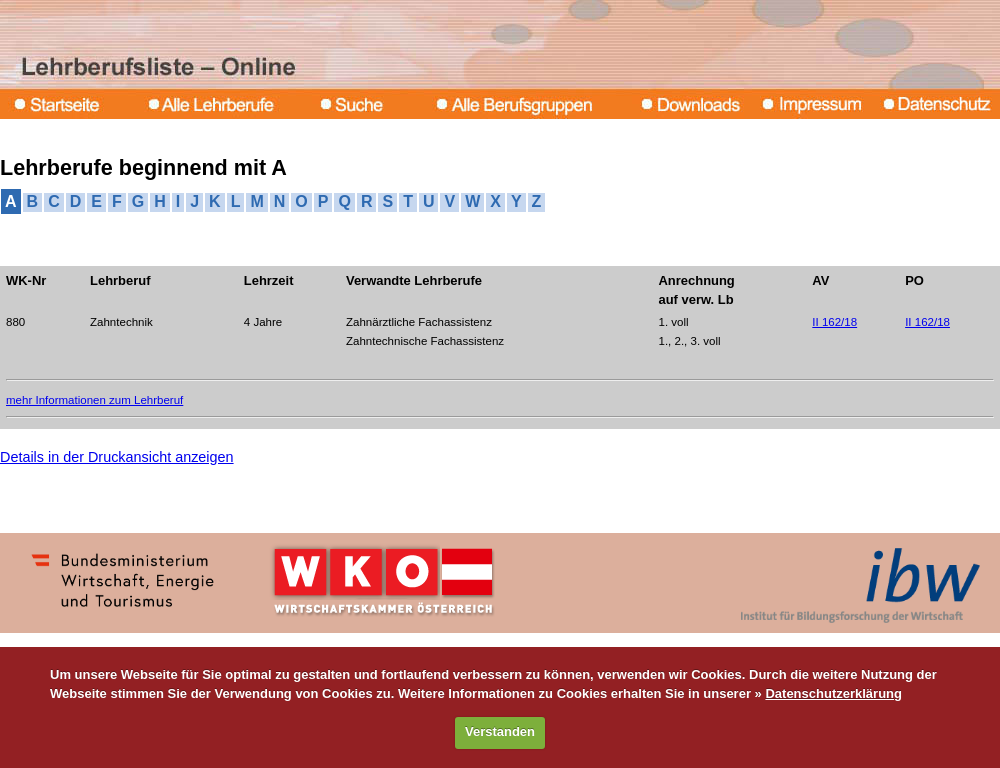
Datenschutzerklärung (833, 693)
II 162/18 (834, 322)
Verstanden (500, 731)
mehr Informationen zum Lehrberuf (94, 400)
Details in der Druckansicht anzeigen (117, 457)
